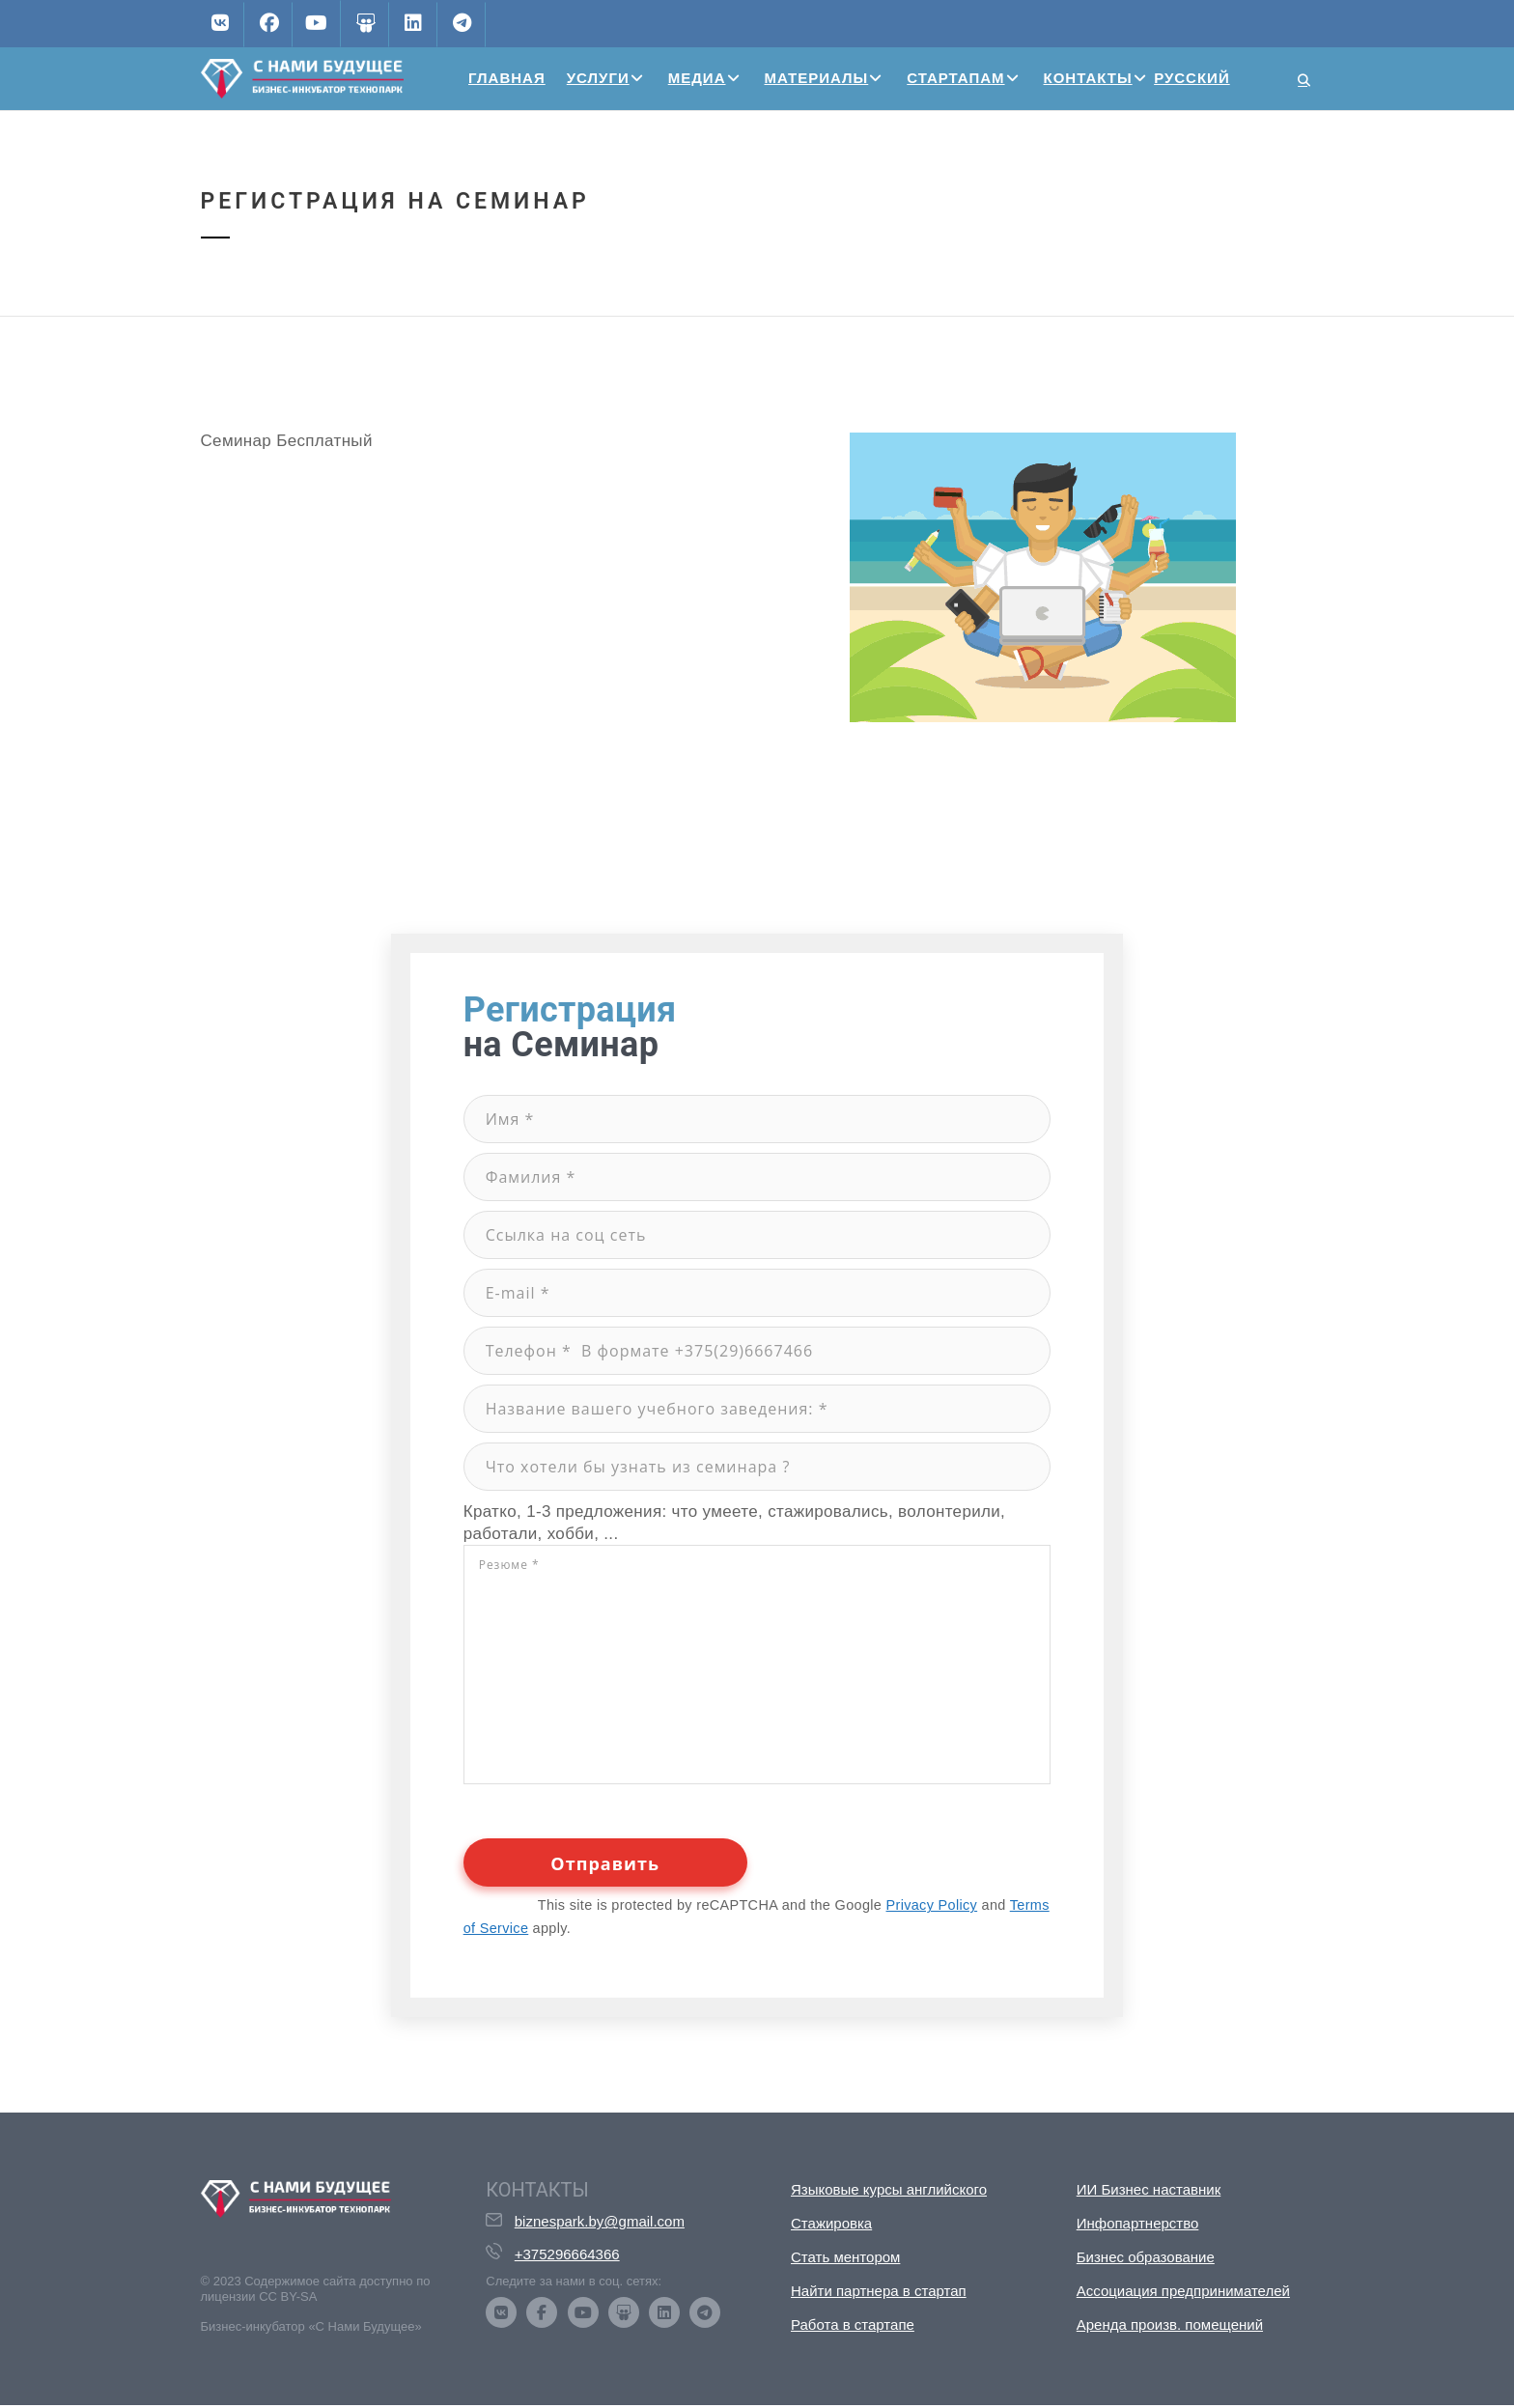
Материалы (817, 78)
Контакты (1088, 78)
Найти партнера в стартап (879, 2290)
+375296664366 (567, 2254)
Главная (507, 78)
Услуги (598, 78)
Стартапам (955, 78)
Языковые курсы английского (889, 2189)
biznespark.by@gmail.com (600, 2221)
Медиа (697, 78)
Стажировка (831, 2223)
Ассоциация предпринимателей (1183, 2290)
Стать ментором (845, 2257)
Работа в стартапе (852, 2324)
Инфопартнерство (1138, 2223)
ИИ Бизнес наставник (1149, 2189)
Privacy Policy (932, 1905)
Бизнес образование (1146, 2257)
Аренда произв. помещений (1170, 2324)
